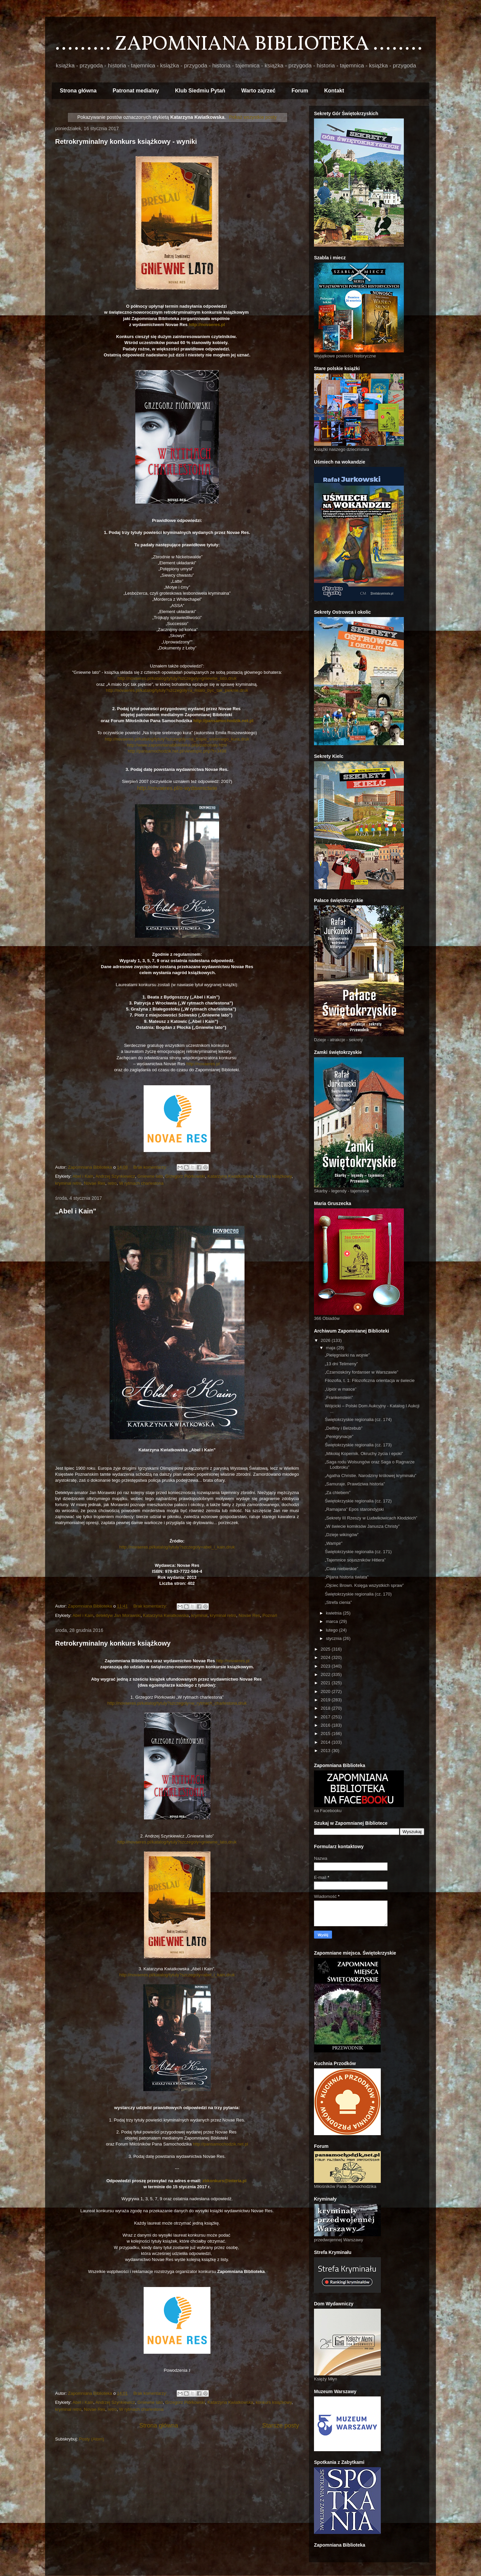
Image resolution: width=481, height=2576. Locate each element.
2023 (326, 1666)
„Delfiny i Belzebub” (343, 1428)
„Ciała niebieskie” (341, 1568)
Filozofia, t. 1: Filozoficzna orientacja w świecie (370, 1380)
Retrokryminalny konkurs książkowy (113, 1643)
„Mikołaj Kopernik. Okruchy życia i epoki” (364, 1453)
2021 (326, 1682)
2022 (326, 1674)
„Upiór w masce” (340, 1389)
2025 (326, 1649)
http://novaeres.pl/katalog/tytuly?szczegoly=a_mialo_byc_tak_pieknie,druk (177, 690)
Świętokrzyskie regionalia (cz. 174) (358, 1419)
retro (112, 1183)
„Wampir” (333, 1543)
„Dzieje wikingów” (341, 1534)
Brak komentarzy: (150, 1167)
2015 (326, 1733)
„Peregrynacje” (339, 1436)
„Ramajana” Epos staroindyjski (354, 1509)
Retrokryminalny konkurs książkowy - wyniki (126, 141)
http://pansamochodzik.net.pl (223, 720)
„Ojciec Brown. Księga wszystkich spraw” (364, 1585)
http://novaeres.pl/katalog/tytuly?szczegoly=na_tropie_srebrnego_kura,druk (177, 739)
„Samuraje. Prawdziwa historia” (355, 1483)
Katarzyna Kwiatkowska (230, 1176)
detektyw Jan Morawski (118, 1615)
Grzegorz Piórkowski (185, 1176)
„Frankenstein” (339, 1397)
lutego (332, 1630)
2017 (326, 1716)
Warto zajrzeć (258, 90)
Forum (300, 90)
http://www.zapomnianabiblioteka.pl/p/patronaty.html (177, 745)
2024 (326, 1657)
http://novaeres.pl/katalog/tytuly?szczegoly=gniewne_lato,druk (177, 678)
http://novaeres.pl (207, 324)
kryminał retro (68, 1183)
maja (331, 1347)
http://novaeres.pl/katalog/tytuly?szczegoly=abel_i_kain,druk (177, 1546)
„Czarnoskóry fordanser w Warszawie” (361, 1372)
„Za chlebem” (337, 1492)
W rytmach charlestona (141, 1183)
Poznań (270, 1615)
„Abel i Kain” (75, 1211)
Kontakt (334, 90)
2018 (326, 1708)
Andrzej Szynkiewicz (115, 1176)
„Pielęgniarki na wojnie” (347, 1355)
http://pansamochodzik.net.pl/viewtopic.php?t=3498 (177, 751)
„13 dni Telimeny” (341, 1363)
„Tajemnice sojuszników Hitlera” (355, 1559)
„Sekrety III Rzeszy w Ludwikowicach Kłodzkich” (371, 1517)
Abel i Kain (82, 1176)
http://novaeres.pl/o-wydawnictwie (177, 788)
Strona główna (78, 90)
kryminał (199, 1615)
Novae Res (94, 1183)
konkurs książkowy (274, 1176)
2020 (326, 1691)
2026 (326, 1340)
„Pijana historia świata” (346, 1577)
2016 (326, 1725)
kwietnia (334, 1613)
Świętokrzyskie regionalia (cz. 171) (358, 1551)
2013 (326, 1750)
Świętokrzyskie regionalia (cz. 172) (358, 1500)
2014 (326, 1742)
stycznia (334, 1638)
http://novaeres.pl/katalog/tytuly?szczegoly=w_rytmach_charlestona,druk (177, 1703)
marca (332, 1621)
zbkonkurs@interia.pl (224, 2180)
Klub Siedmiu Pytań (200, 90)
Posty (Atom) (91, 2439)
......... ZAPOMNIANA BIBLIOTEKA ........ (238, 44)
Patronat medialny (136, 90)
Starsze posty (280, 2425)
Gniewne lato (150, 1176)
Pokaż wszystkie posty (253, 117)
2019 (326, 1699)
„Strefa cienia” (338, 1602)
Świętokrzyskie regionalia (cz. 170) (358, 1594)
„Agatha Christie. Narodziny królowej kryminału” (370, 1475)
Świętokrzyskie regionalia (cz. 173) (358, 1444)
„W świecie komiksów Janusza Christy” (362, 1526)
